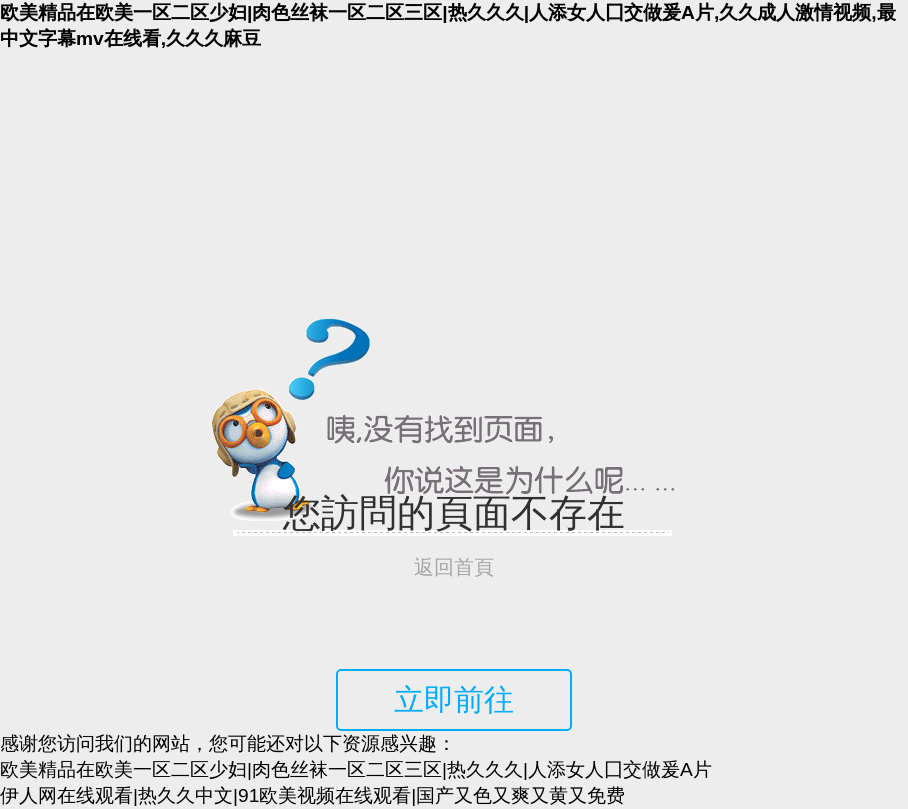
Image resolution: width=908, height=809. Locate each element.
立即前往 (454, 699)
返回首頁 (454, 567)
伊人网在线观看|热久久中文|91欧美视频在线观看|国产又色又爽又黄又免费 (312, 795)
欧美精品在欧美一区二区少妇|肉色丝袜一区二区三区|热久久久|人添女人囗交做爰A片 (356, 769)
